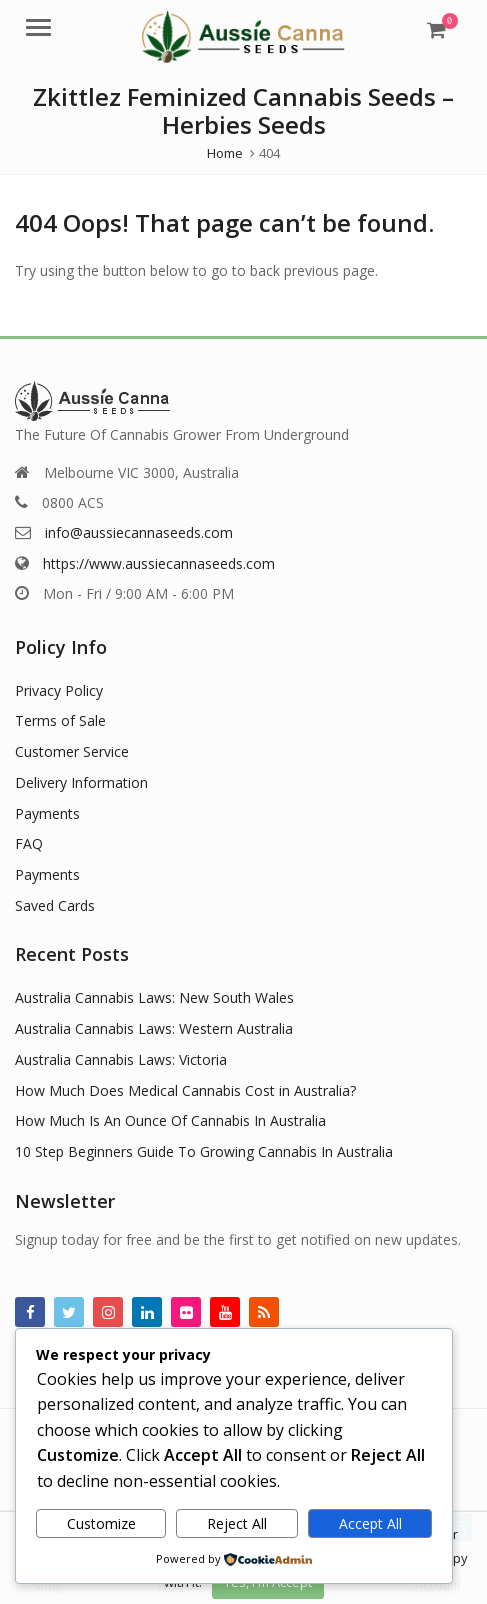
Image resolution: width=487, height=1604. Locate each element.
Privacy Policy (59, 690)
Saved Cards (55, 905)
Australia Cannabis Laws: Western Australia (154, 1028)
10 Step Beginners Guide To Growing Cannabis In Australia (204, 1151)
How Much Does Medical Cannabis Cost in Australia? (185, 1090)
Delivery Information (81, 782)
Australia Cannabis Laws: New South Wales (154, 997)
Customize (101, 1523)
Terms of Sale (60, 720)
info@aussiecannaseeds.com (139, 532)
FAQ (29, 843)
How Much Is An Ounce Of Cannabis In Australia (170, 1120)
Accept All (370, 1523)
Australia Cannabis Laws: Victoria (121, 1059)
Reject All (237, 1523)
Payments (47, 813)
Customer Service (72, 751)
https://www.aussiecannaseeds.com (159, 563)
